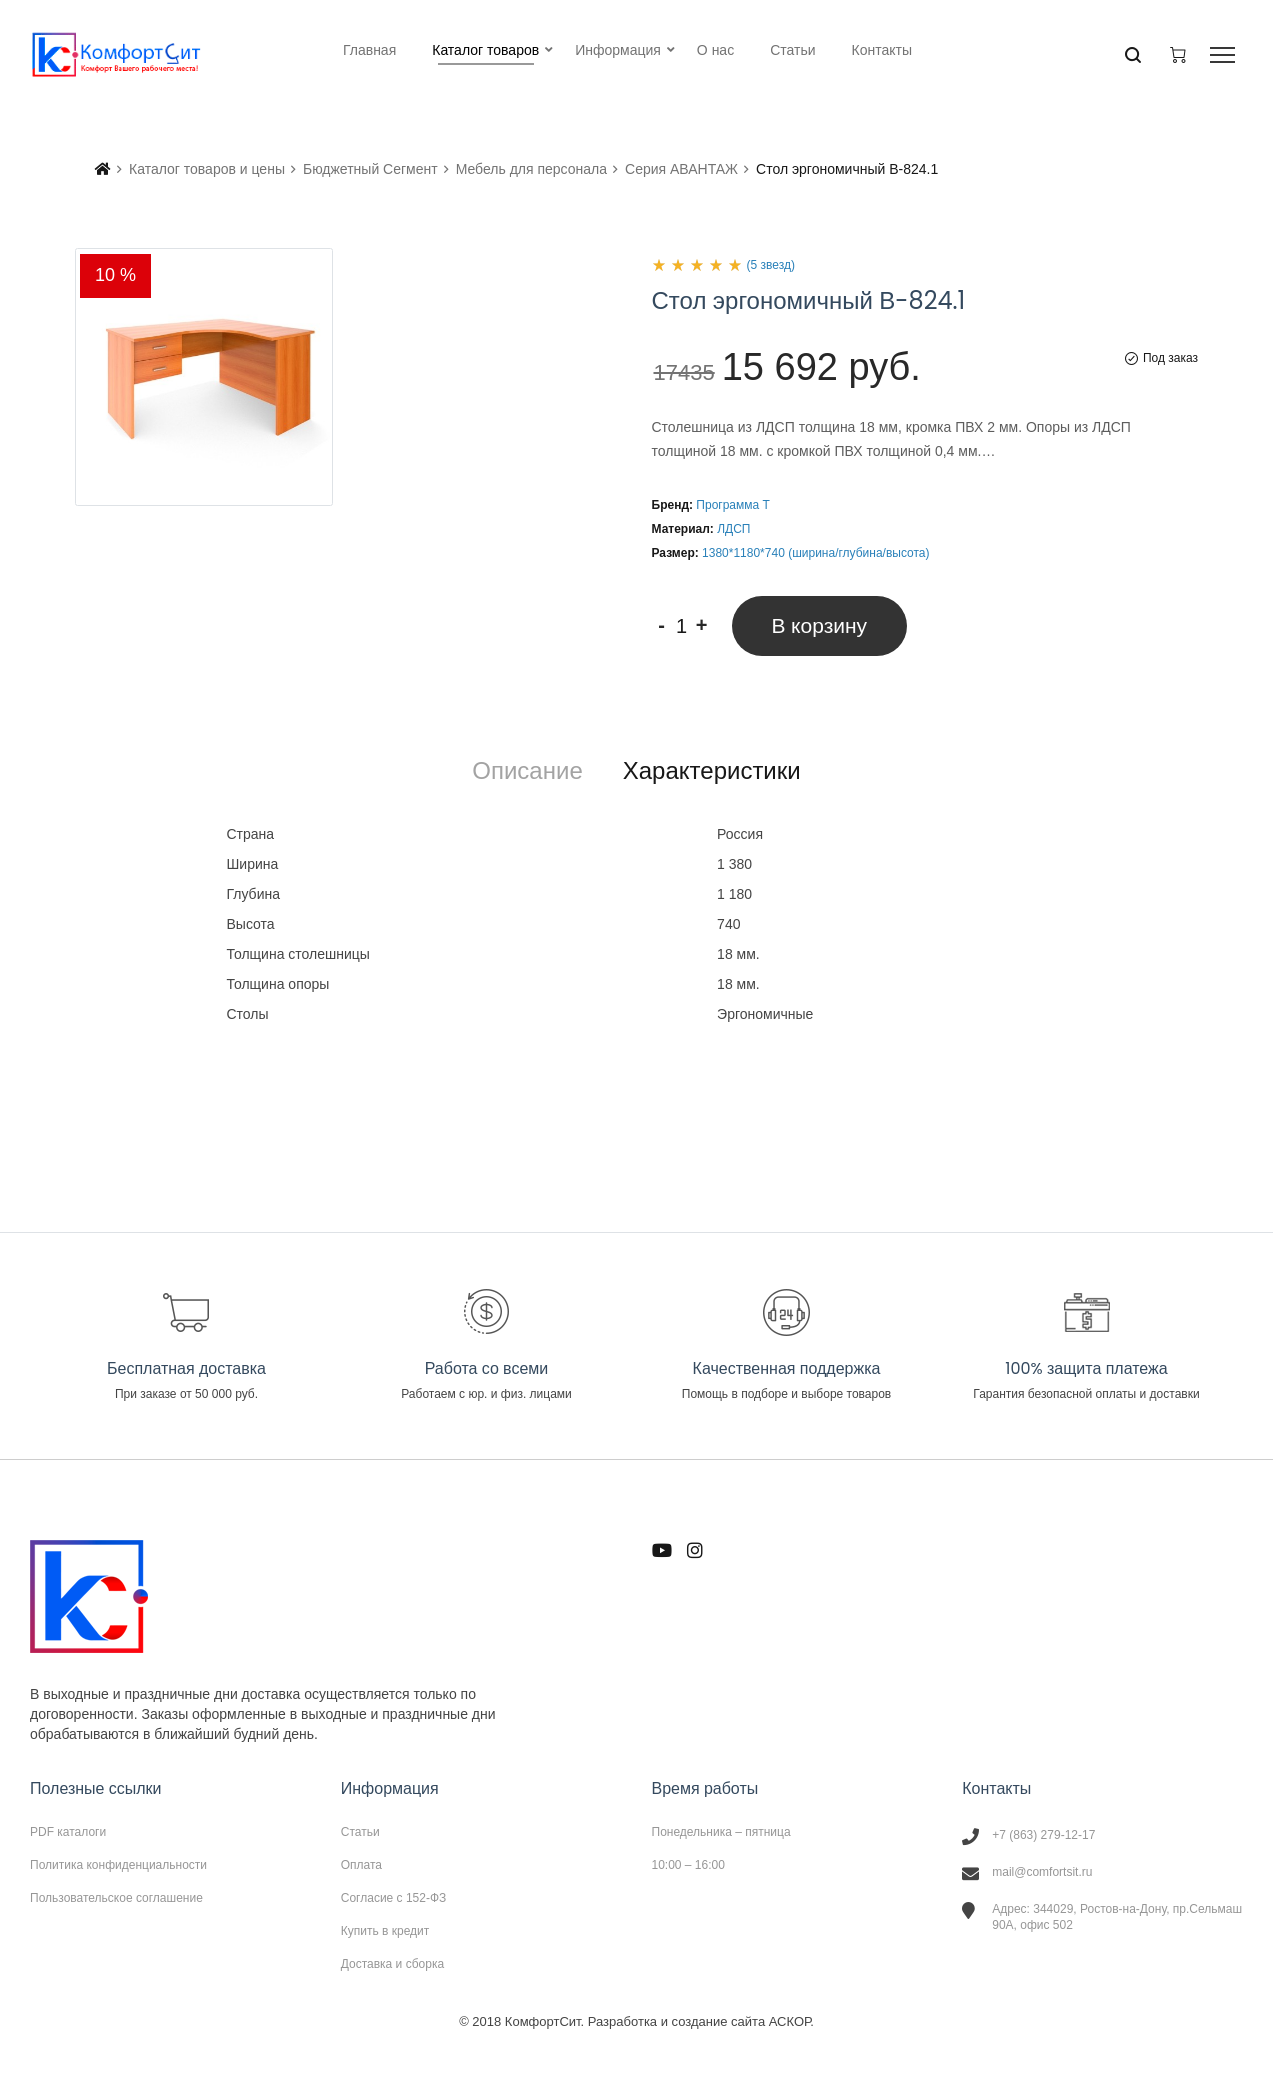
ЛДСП (733, 529)
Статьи (360, 1832)
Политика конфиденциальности (118, 1865)
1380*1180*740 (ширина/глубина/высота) (815, 553)
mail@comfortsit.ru (1042, 1872)
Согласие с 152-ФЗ (394, 1898)
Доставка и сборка (392, 1963)
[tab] (527, 771)
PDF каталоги (68, 1832)
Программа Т (733, 505)
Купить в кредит (385, 1931)
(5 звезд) (771, 265)
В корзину (820, 625)
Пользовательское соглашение (116, 1897)
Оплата (361, 1865)
